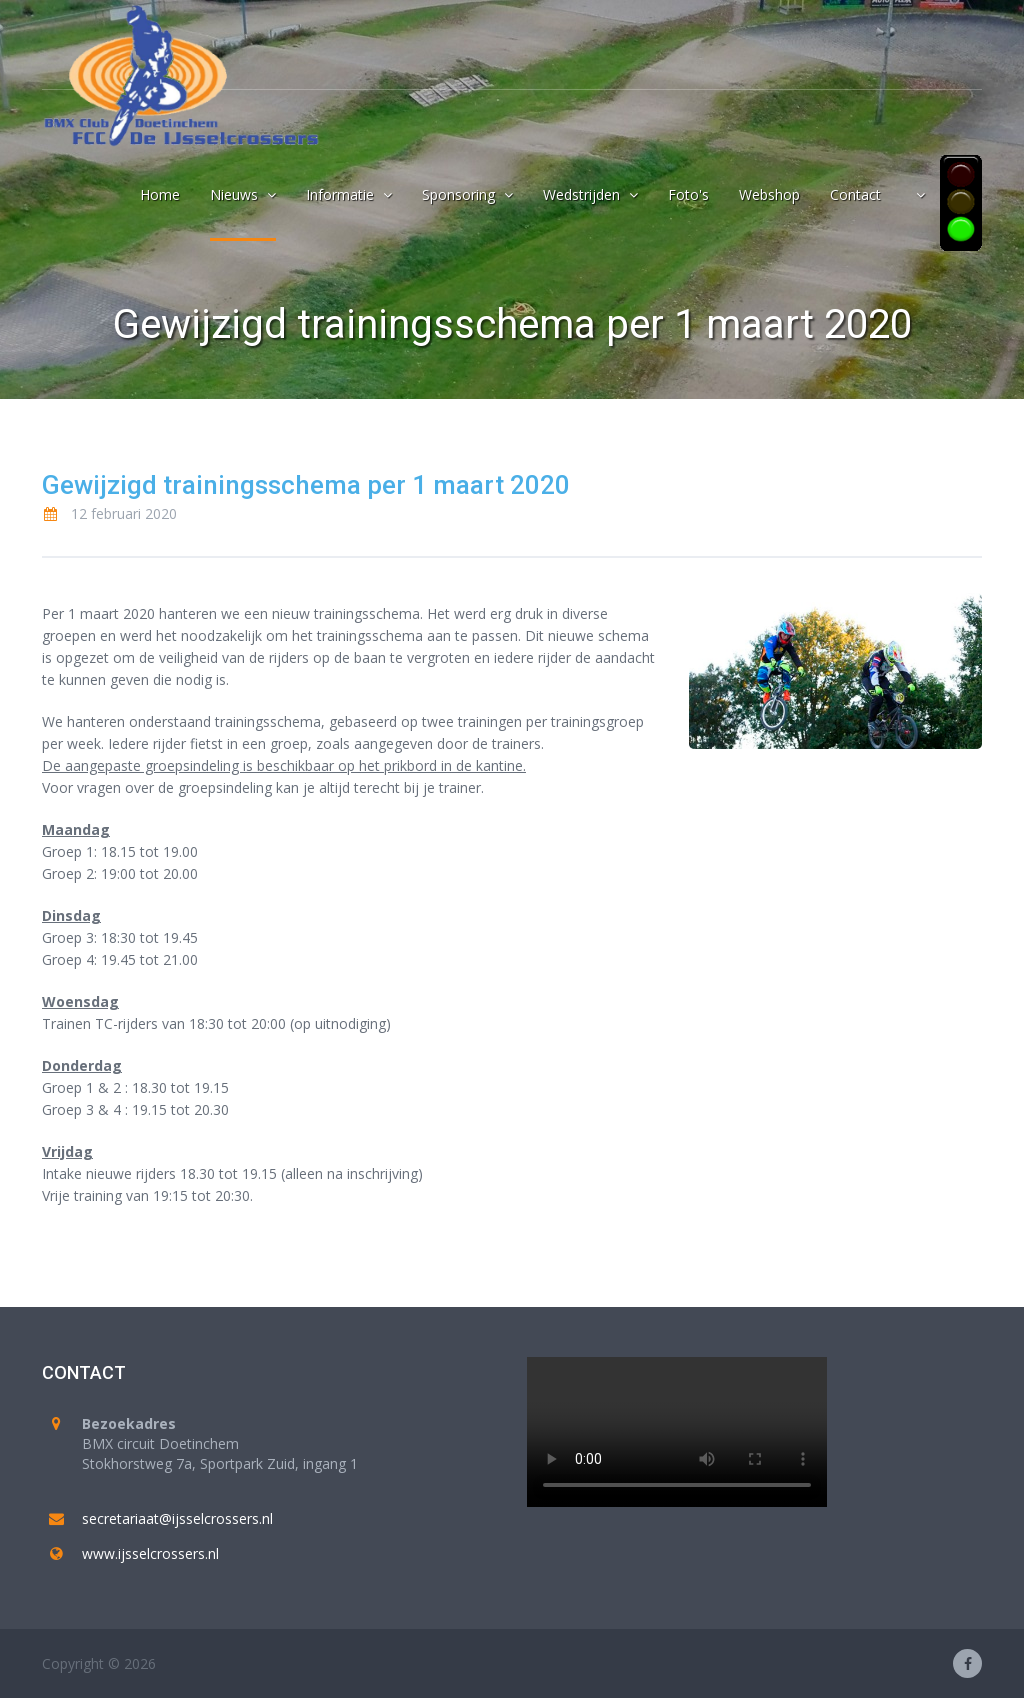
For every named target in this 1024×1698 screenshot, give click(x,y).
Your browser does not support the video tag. (677, 1432)
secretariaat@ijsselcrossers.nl (177, 1518)
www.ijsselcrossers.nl (150, 1553)
